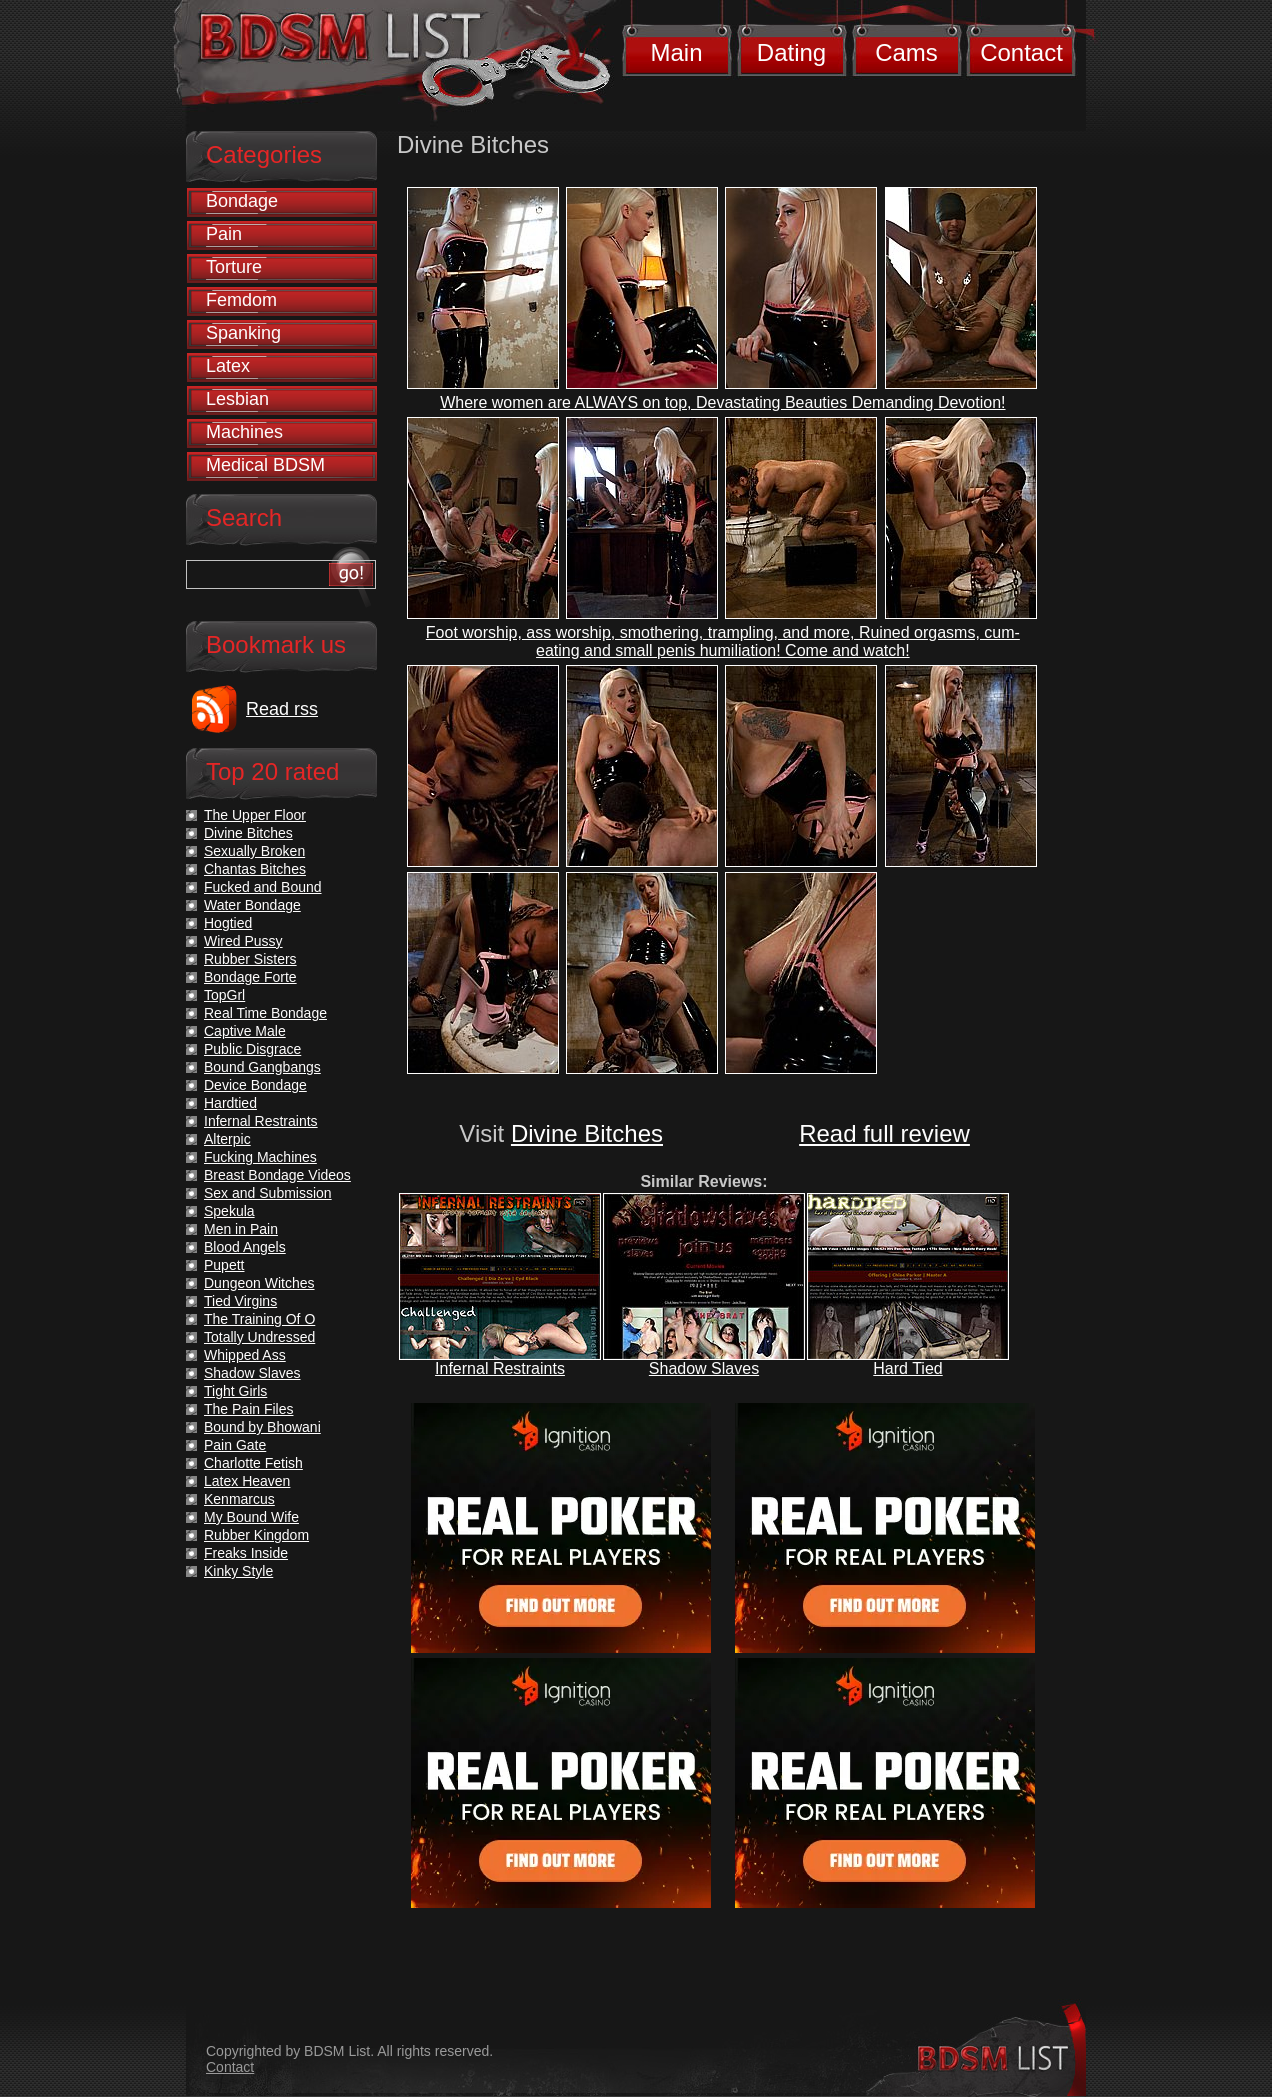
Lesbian (237, 399)
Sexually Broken (254, 851)
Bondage (242, 201)
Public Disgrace (252, 1049)
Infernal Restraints (500, 1368)
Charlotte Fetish (253, 1463)
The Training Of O (259, 1319)
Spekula (229, 1211)
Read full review (884, 1133)
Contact (1021, 52)
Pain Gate (235, 1445)
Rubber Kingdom (256, 1535)
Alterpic (227, 1139)
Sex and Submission (268, 1193)
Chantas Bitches (255, 869)
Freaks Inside (246, 1553)
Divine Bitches (587, 1133)
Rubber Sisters (250, 959)
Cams (906, 52)
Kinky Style (238, 1571)
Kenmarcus (239, 1499)
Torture (234, 267)
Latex (228, 366)
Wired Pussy (243, 941)
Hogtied (228, 923)
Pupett (224, 1265)
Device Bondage (255, 1085)
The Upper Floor (255, 815)
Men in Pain (241, 1229)
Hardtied (230, 1103)
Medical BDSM (265, 465)
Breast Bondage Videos (277, 1175)
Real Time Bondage (265, 1013)
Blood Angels (245, 1247)
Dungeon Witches (259, 1283)
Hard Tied (907, 1368)
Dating (791, 52)
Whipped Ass (245, 1355)
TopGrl (224, 995)
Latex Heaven (247, 1481)
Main (676, 52)
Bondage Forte (250, 977)
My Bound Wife (251, 1517)
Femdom (241, 300)
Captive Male (245, 1031)
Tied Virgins (240, 1301)
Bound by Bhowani (262, 1427)
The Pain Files (248, 1409)
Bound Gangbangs (262, 1067)
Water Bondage (252, 905)
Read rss (282, 709)
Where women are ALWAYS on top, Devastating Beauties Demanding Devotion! (722, 402)
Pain (224, 234)
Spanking (243, 333)
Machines (244, 432)
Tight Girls (235, 1391)
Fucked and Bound (263, 887)
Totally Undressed (259, 1337)
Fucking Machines (260, 1157)
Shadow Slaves (704, 1368)
